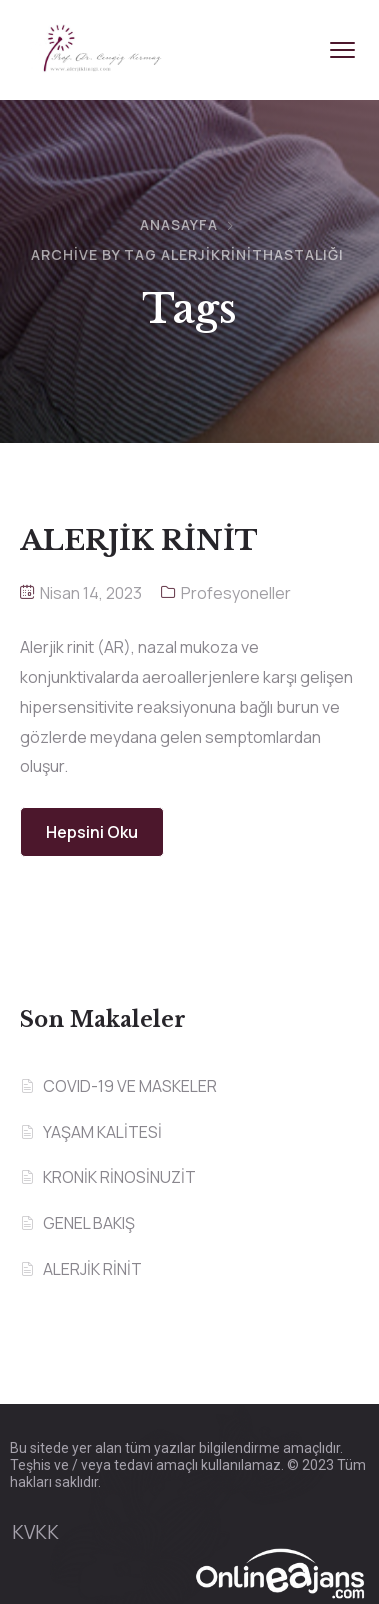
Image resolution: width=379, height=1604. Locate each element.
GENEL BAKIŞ (89, 1223)
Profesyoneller (236, 593)
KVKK (35, 1532)
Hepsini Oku (92, 832)
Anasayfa (179, 224)
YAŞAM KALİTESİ (102, 1132)
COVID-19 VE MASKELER (130, 1086)
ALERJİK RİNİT (92, 1269)
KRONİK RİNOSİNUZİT (119, 1177)
